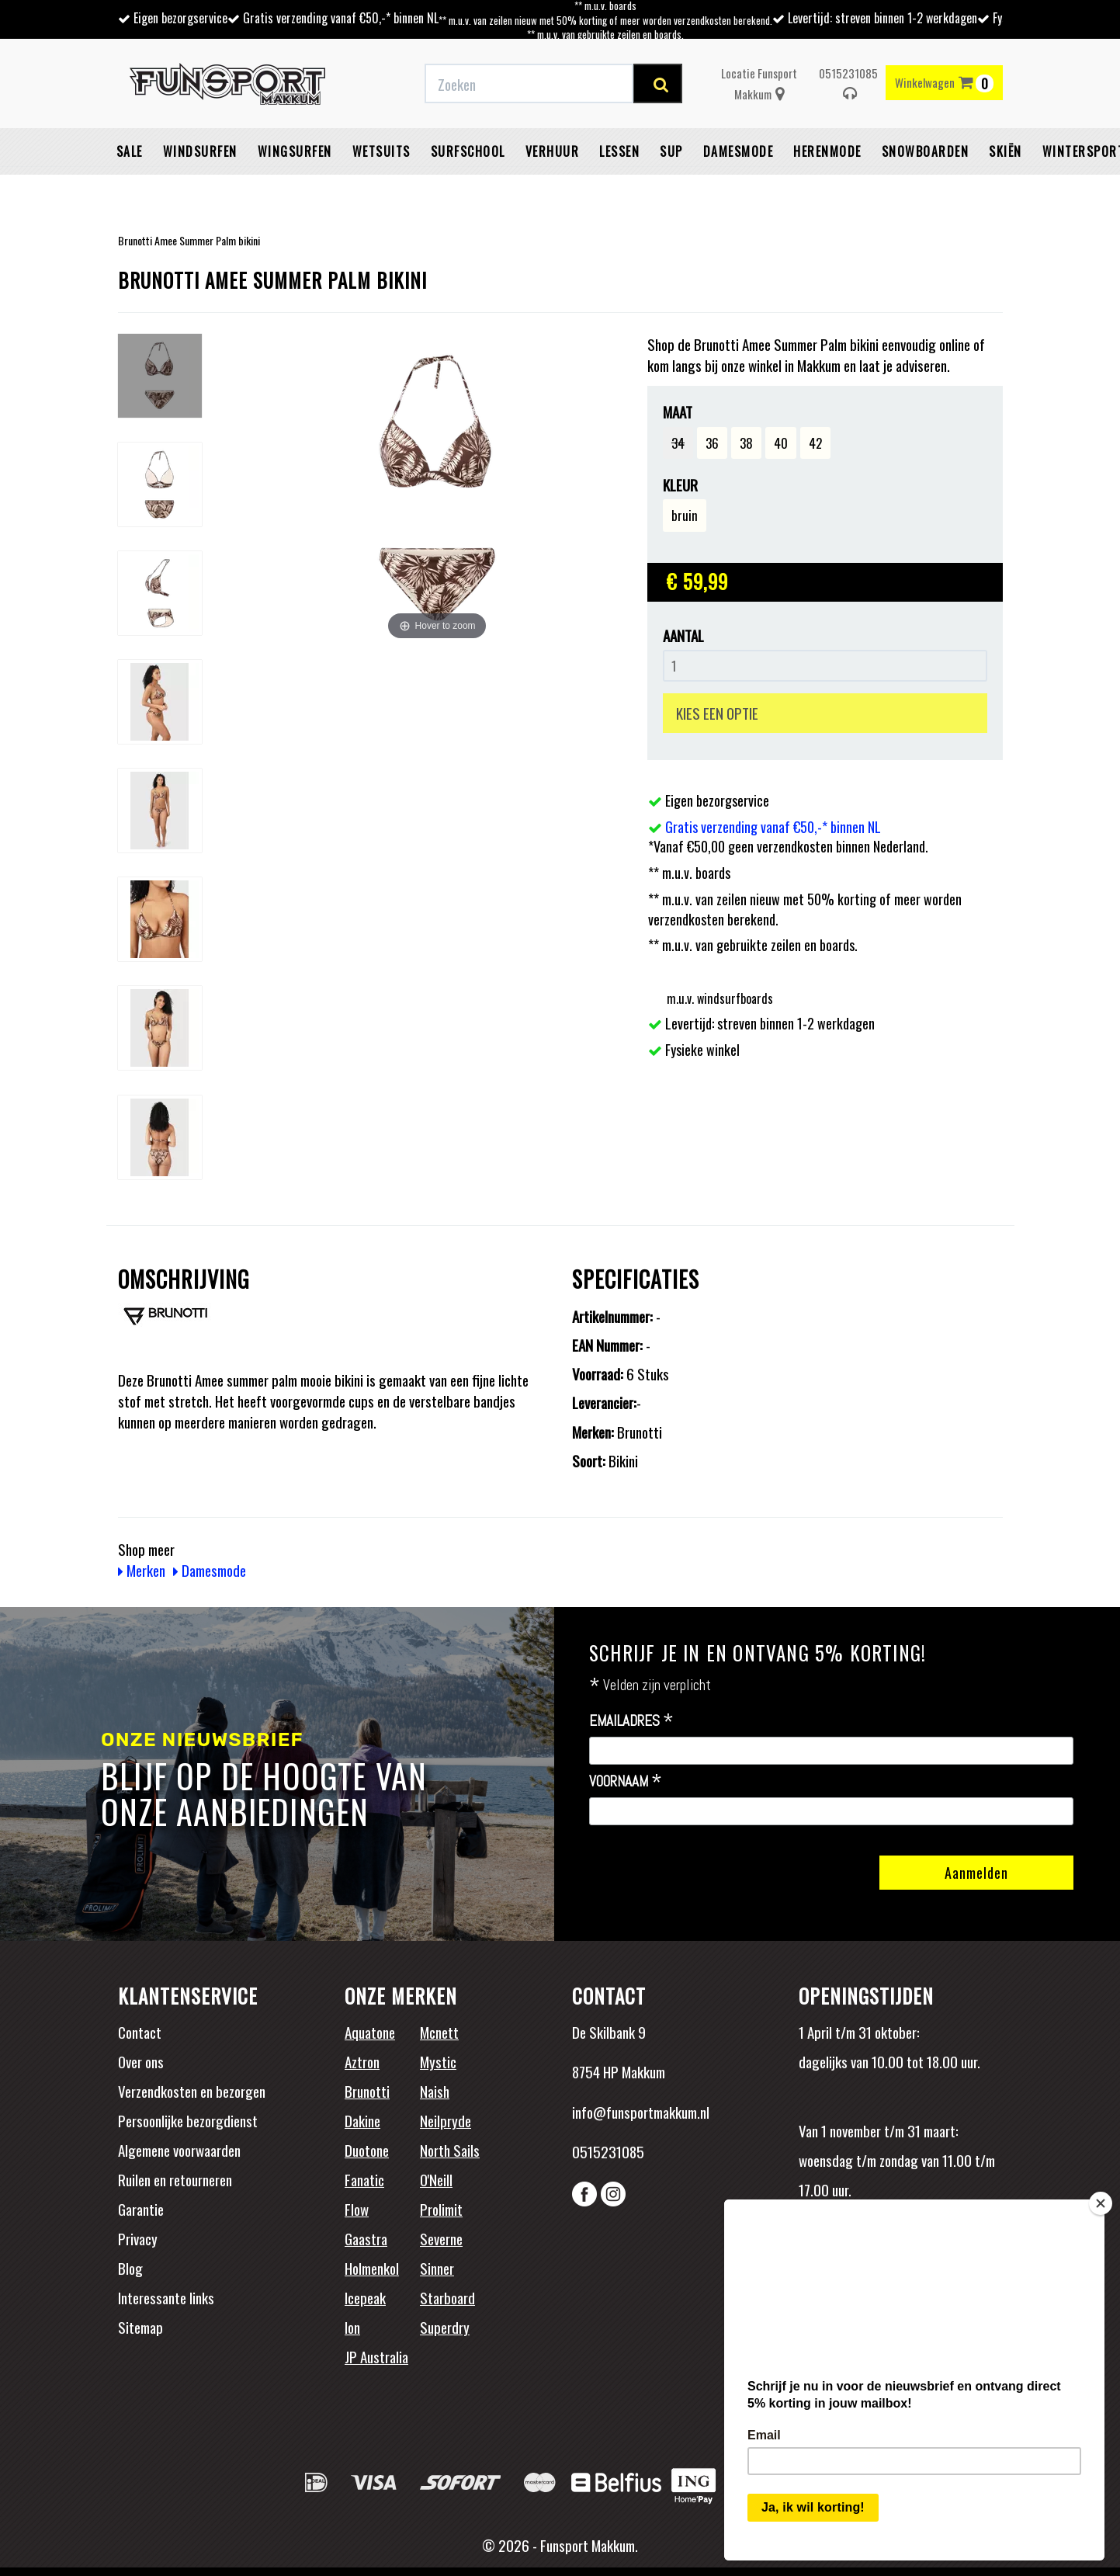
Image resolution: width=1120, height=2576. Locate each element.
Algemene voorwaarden (179, 2150)
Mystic (438, 2061)
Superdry (445, 2327)
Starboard (447, 2297)
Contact (139, 2032)
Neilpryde (445, 2120)
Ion (352, 2327)
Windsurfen (200, 151)
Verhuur (552, 151)
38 (746, 443)
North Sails (450, 2150)
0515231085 (848, 83)
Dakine (362, 2120)
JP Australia (376, 2356)
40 (781, 443)
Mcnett (439, 2032)
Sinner (437, 2268)
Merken (141, 1570)
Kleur (680, 484)
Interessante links (166, 2297)
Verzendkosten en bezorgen (191, 2091)
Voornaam (625, 1782)
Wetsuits (381, 151)
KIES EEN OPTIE (717, 713)
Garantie (141, 2209)
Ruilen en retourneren (175, 2179)
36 (712, 443)
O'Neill (436, 2179)
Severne (441, 2238)
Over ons (141, 2061)
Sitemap (140, 2327)
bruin (684, 515)
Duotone (367, 2150)
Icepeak (365, 2297)
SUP (671, 151)
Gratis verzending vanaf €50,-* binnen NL (341, 18)
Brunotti (367, 2091)
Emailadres (631, 1721)
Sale (129, 151)
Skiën (1005, 151)
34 (678, 443)
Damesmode (738, 151)
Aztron (362, 2061)
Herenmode (827, 151)
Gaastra (366, 2238)
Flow (357, 2209)
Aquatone (370, 2032)
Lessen (619, 151)
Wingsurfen (295, 151)
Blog (130, 2268)
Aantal (683, 635)
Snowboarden (925, 151)
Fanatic (364, 2179)
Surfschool (468, 151)
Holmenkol (372, 2268)
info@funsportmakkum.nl (640, 2112)
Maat (677, 411)
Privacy (138, 2238)
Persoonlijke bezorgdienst (188, 2120)
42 (815, 443)
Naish (434, 2091)
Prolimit (441, 2209)
